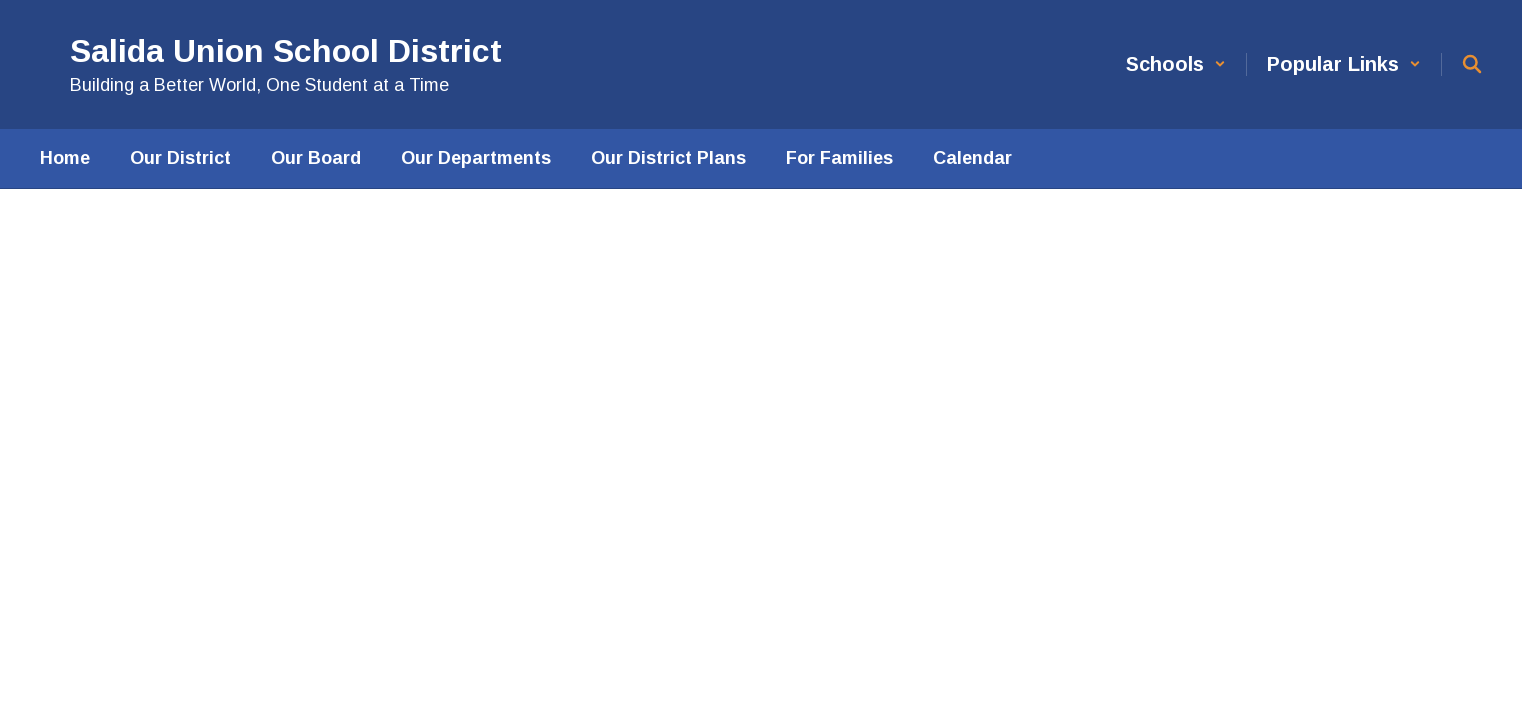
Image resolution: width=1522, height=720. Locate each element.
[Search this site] (1472, 64)
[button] (1176, 64)
